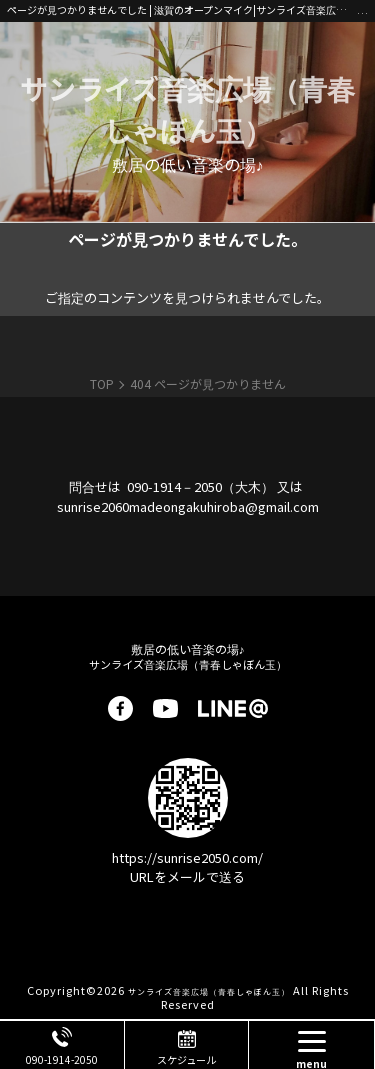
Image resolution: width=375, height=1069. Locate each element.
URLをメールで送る (187, 876)
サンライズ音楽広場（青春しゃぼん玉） (187, 109)
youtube (165, 708)
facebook (120, 708)
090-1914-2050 (62, 1059)
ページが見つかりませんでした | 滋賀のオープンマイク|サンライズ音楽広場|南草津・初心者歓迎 (181, 9)
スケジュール (186, 1059)
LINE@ (233, 708)
